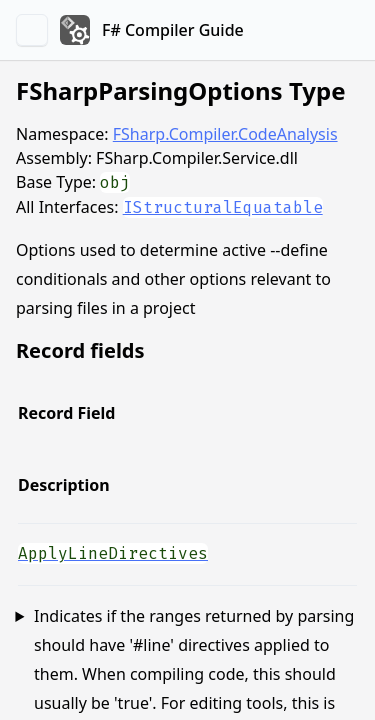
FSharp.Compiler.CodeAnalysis (225, 134)
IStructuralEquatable (223, 207)
